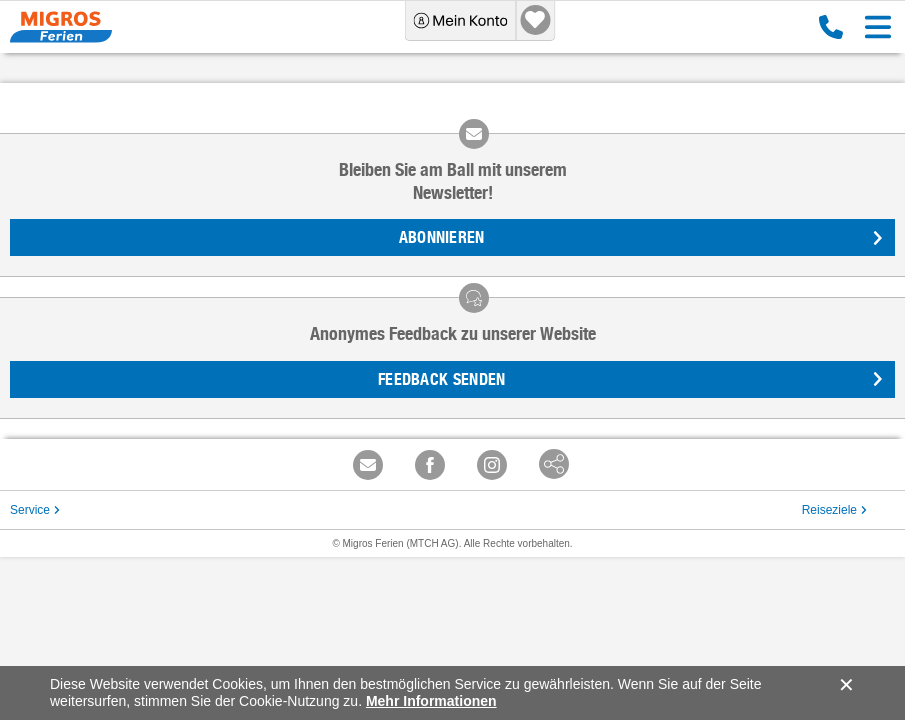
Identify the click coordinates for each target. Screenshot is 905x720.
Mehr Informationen (431, 701)
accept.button (844, 685)
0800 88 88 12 (831, 27)
